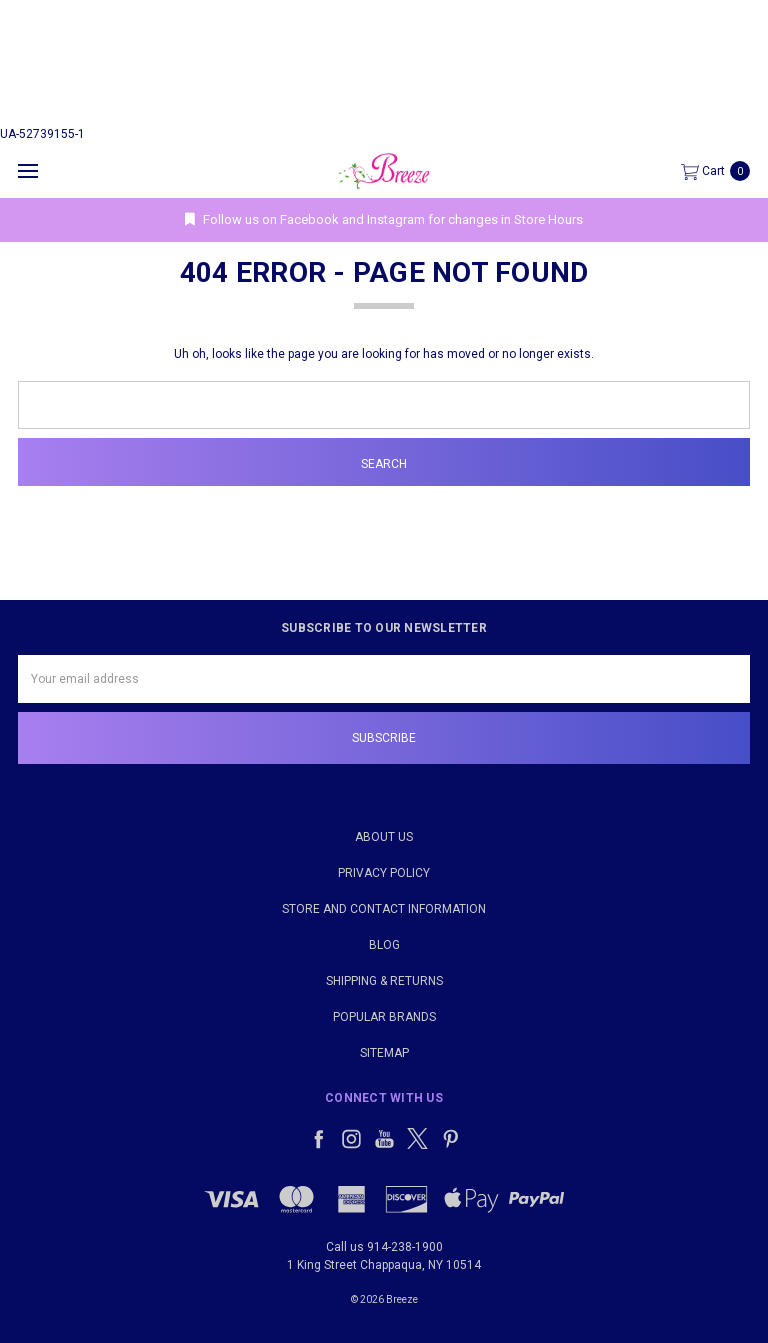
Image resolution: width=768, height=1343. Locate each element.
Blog (384, 945)
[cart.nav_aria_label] (720, 171)
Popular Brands (384, 1017)
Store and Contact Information (384, 909)
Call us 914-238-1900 (384, 1247)
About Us (384, 837)
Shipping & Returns (384, 981)
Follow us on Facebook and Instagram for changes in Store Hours (384, 219)
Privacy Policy (384, 873)
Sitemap (384, 1053)
